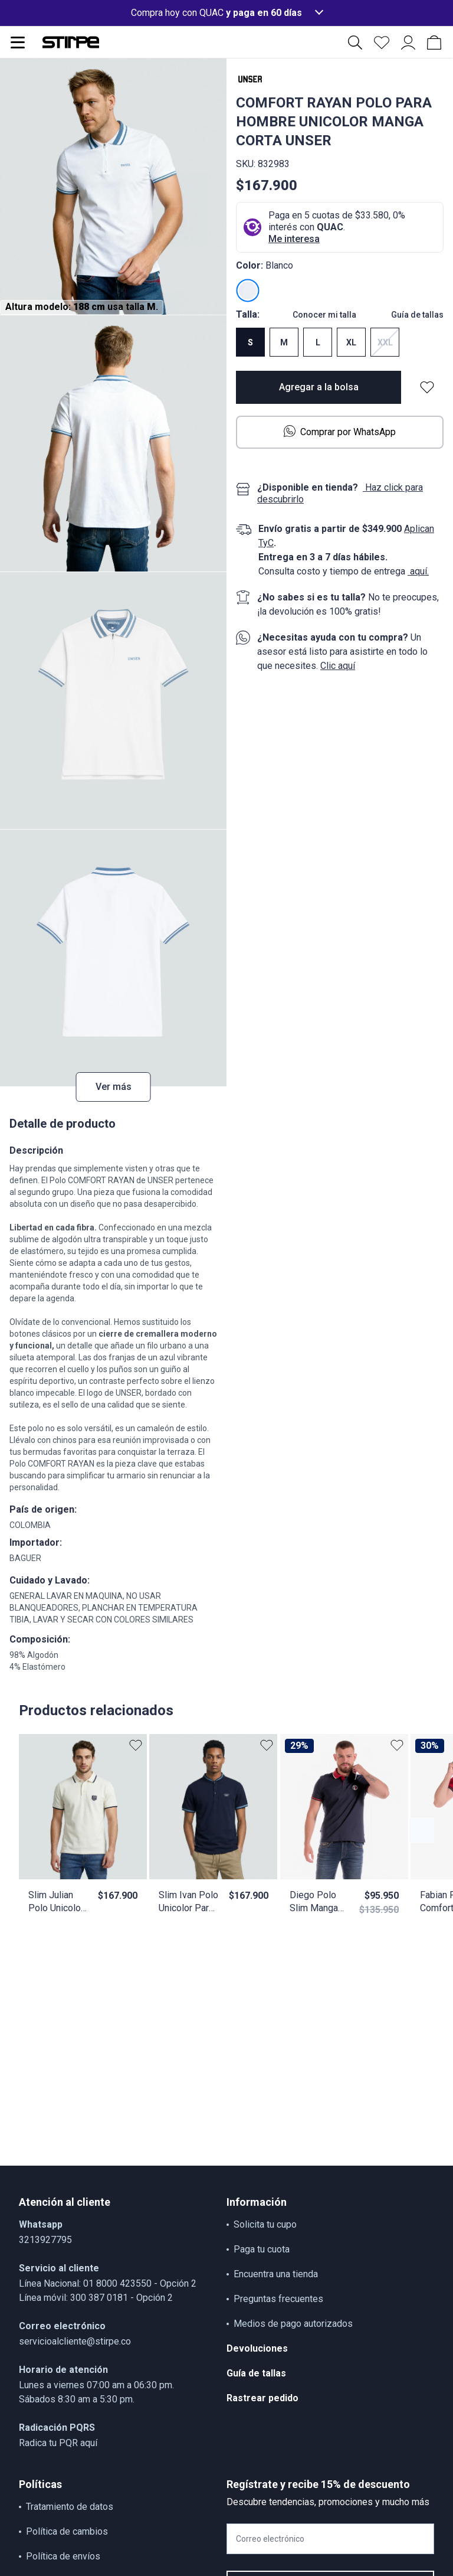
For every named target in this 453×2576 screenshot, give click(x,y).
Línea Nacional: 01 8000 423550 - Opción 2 (107, 2283)
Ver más (114, 1086)
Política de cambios (67, 2531)
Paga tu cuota (262, 2249)
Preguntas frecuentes (278, 2298)
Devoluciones (257, 2348)
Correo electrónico (270, 2539)
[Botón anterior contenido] (421, 1830)
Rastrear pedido (262, 2398)
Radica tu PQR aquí (58, 2442)
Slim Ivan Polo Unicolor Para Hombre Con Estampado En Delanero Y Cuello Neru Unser (188, 1902)
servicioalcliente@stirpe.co (75, 2341)
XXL (385, 342)
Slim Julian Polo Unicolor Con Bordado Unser (56, 1902)
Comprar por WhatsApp (340, 431)
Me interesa (294, 238)
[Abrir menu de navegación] (18, 42)
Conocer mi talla (324, 314)
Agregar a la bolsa (319, 387)
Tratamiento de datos (69, 2506)
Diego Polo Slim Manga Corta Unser (314, 1902)
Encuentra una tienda (276, 2274)
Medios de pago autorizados (293, 2323)
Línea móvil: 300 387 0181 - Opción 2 (96, 2297)
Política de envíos (63, 2556)
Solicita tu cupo (265, 2224)
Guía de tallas (417, 314)
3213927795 (45, 2239)
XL (351, 342)
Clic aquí (337, 665)
